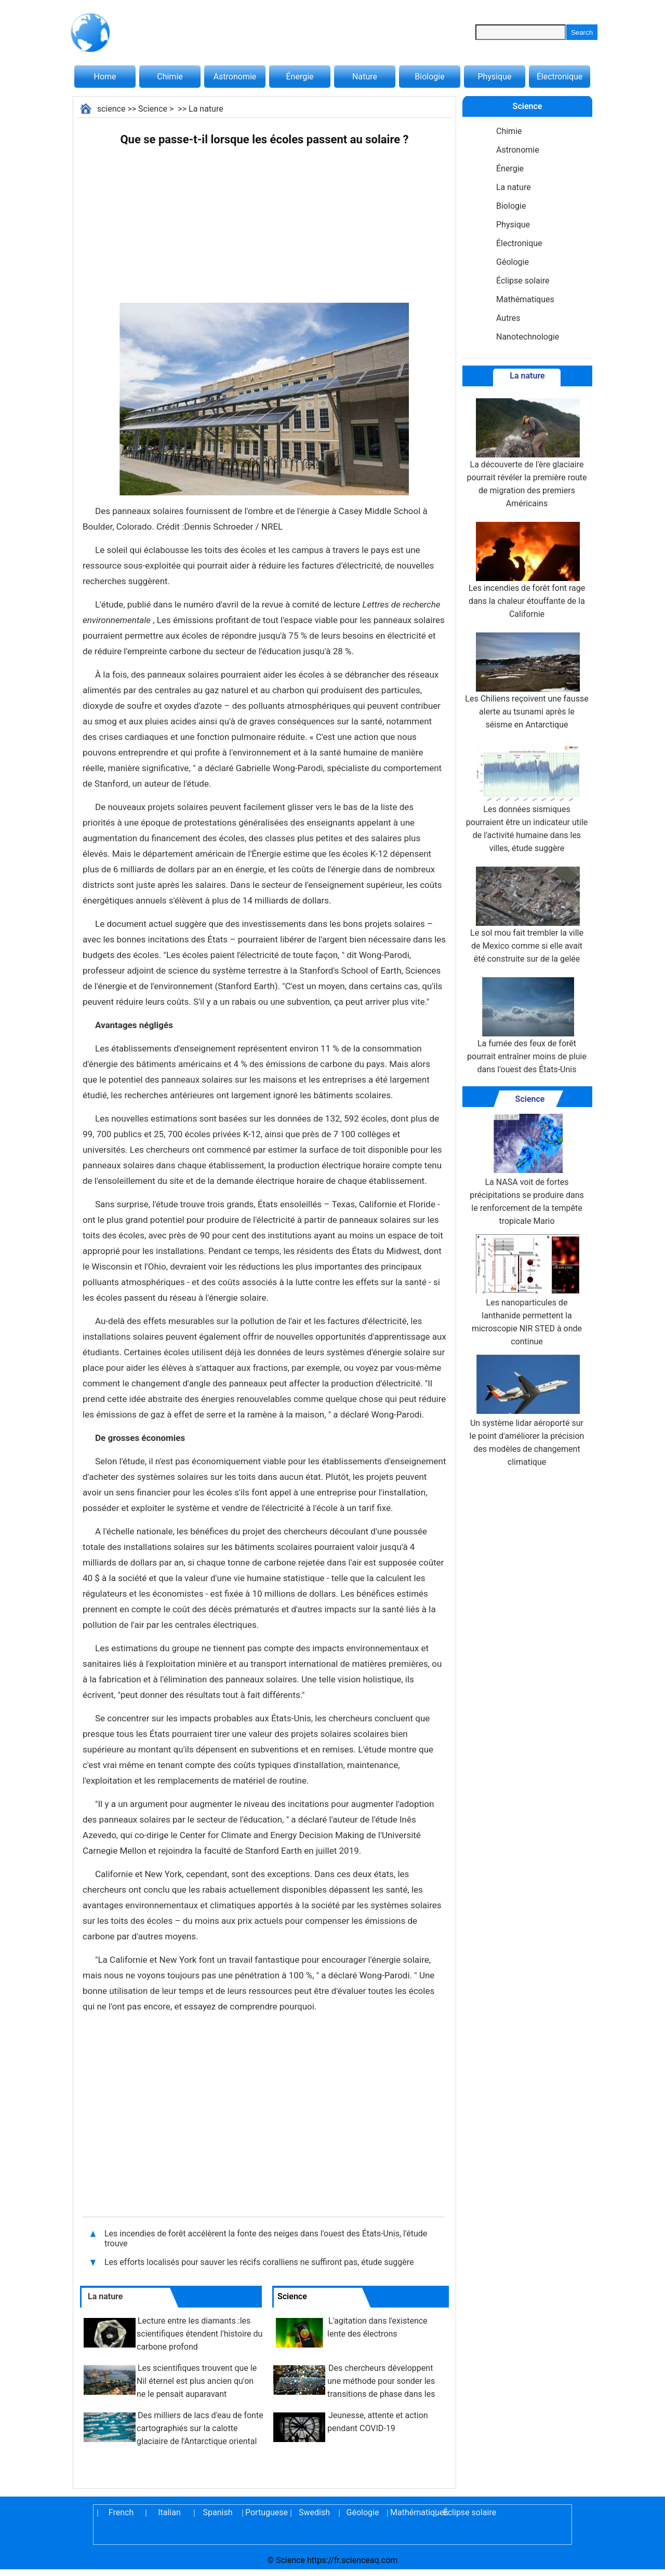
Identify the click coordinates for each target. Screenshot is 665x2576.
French (121, 2512)
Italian (169, 2512)
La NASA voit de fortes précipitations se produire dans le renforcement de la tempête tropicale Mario (527, 1170)
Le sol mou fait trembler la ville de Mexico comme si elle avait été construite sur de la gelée (526, 915)
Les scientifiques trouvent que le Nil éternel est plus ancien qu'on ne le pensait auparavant (197, 2381)
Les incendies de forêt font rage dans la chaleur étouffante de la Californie (527, 570)
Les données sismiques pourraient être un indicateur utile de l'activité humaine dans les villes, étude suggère (527, 798)
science (111, 109)
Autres (508, 318)
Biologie (429, 77)
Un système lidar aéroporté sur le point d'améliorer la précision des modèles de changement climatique (527, 1411)
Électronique (560, 77)
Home (105, 77)
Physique (494, 77)
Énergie (299, 77)
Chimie (170, 77)
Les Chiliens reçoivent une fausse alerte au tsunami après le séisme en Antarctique (526, 681)
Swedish (314, 2512)
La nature (206, 109)
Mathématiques (525, 299)
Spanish (218, 2512)
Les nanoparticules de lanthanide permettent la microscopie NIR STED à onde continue (527, 1290)
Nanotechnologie (527, 337)
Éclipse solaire (522, 281)
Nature (364, 77)
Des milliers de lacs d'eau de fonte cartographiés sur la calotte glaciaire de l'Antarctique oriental (200, 2428)
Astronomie (235, 77)
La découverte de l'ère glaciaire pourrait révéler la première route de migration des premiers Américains (527, 453)
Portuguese (266, 2512)
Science (152, 109)
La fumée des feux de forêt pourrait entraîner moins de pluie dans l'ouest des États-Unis (527, 1025)
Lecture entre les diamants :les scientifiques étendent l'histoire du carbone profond (199, 2334)
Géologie (512, 262)
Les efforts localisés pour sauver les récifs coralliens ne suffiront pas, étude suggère (259, 2262)
